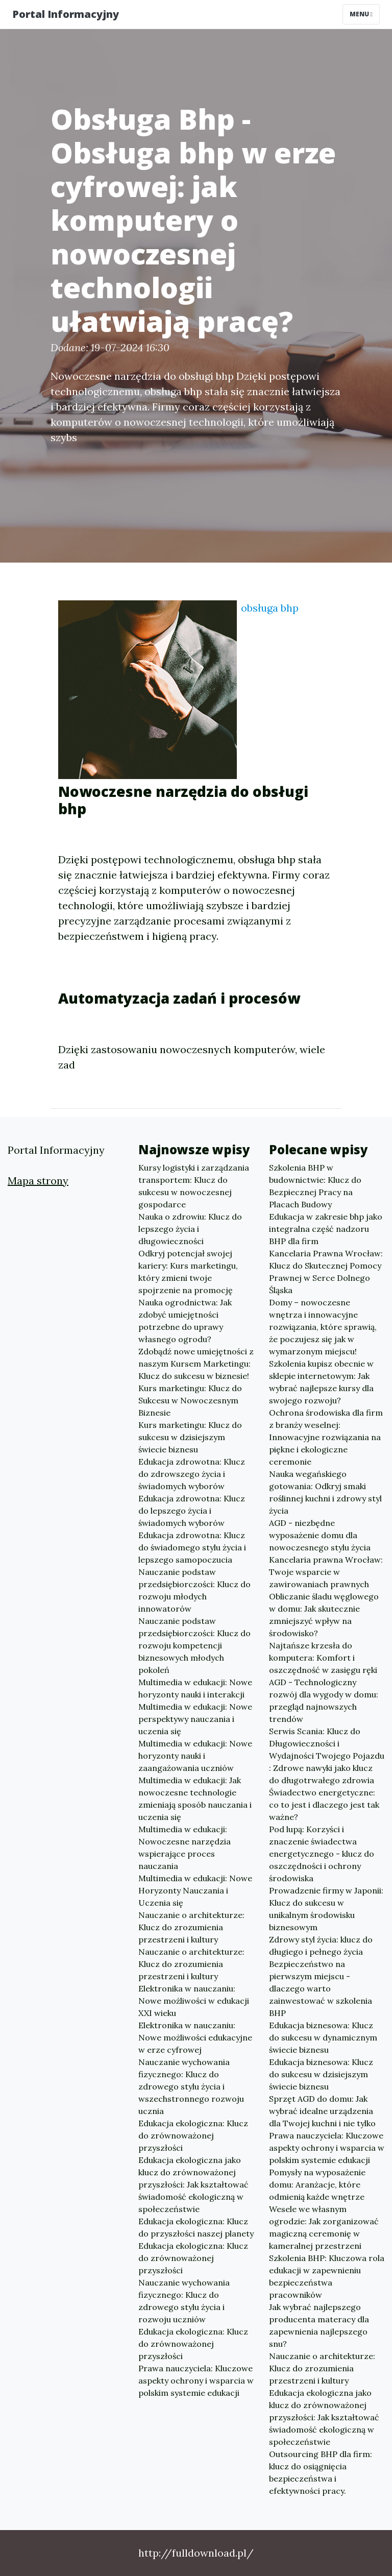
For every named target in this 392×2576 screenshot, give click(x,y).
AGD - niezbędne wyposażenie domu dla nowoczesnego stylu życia (320, 1535)
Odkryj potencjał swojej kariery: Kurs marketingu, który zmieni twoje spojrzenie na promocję (188, 1271)
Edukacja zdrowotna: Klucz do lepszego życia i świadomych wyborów (191, 1510)
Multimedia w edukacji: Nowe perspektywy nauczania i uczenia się (195, 1719)
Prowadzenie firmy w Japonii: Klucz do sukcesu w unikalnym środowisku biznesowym (326, 1908)
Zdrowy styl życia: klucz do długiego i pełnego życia (321, 1945)
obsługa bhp (270, 607)
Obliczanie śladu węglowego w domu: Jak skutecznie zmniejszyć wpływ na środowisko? (324, 1614)
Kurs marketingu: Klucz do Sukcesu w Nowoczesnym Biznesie (190, 1400)
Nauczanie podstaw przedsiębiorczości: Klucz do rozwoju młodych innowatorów (194, 1590)
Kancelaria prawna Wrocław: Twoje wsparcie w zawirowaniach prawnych (326, 1571)
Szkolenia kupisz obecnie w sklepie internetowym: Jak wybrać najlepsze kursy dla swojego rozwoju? (321, 1381)
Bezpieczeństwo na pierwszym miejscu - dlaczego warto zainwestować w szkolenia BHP (320, 1988)
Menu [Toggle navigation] (361, 14)
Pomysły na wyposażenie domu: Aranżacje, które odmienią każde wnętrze (317, 2184)
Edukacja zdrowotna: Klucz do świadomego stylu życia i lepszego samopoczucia (192, 1547)
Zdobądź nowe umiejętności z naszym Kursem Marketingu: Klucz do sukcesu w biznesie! (196, 1363)
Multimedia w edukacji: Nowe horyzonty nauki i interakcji (195, 1688)
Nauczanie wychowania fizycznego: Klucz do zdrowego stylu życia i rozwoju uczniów (184, 2300)
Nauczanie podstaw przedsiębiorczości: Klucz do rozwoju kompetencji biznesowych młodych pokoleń (194, 1645)
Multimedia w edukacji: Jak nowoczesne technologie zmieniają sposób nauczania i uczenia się (195, 1798)
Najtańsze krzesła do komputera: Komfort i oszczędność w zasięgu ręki (323, 1657)
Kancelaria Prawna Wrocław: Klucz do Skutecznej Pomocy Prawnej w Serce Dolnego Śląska (326, 1271)
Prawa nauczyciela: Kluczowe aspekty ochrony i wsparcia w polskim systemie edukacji (196, 2380)
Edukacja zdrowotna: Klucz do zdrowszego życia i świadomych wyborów (191, 1473)
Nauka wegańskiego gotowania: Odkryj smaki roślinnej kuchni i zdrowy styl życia (325, 1492)
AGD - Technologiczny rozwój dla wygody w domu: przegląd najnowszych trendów (323, 1700)
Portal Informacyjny (65, 14)
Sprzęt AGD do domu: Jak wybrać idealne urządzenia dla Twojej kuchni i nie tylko (322, 2111)
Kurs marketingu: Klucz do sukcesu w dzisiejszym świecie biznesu (190, 1437)
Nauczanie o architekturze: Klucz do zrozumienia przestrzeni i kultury (191, 1927)
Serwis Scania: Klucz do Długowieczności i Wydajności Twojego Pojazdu (326, 1743)
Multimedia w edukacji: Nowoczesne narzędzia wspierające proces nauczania (184, 1847)
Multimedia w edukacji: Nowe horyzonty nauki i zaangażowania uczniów (195, 1755)
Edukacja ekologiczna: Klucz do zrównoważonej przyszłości (193, 2135)
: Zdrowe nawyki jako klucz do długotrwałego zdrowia (321, 1774)
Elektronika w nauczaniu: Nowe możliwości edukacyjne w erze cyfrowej (195, 2037)
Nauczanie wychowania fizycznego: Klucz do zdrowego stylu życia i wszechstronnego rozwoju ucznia (191, 2086)
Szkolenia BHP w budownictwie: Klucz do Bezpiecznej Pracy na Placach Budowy (315, 1185)
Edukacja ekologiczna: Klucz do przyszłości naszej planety (196, 2227)
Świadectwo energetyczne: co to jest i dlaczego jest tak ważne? (324, 1804)
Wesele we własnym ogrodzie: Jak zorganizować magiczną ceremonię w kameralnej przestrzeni (324, 2227)
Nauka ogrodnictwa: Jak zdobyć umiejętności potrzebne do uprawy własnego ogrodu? (185, 1320)
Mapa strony (38, 1180)
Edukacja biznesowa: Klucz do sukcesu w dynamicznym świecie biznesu (323, 2037)
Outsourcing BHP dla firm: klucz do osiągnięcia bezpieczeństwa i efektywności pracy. (320, 2472)
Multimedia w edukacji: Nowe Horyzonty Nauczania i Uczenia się (195, 1890)
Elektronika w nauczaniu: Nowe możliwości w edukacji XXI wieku (193, 2000)
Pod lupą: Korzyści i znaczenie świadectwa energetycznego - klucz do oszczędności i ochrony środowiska (321, 1853)
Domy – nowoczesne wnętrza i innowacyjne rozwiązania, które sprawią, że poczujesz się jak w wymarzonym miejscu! (323, 1326)
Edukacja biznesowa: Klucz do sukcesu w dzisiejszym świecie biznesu (321, 2074)
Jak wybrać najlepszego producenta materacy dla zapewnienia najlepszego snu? (319, 2325)
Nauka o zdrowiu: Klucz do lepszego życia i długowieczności (190, 1228)
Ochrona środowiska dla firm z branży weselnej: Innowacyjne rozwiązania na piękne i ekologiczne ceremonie (326, 1437)
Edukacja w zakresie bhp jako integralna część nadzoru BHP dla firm (325, 1228)
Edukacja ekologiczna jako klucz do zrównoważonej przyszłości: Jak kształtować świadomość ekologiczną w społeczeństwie (193, 2184)
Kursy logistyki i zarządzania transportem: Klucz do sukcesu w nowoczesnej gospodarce (193, 1185)
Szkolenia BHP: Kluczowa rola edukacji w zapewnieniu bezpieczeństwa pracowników (326, 2276)
